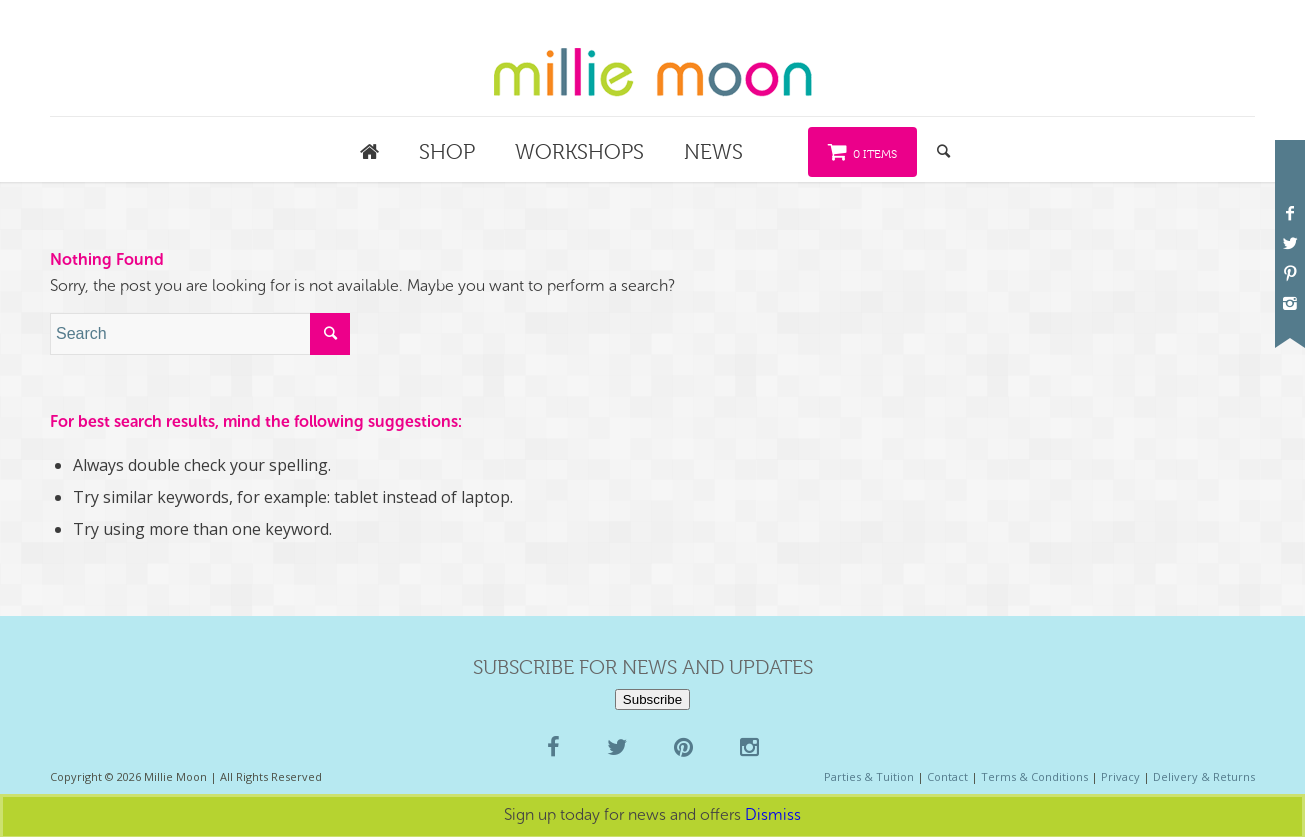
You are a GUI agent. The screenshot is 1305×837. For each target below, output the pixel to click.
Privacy (1120, 776)
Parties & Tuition (869, 776)
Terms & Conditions (1034, 776)
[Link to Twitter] (1290, 243)
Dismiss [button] (773, 814)
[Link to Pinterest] (1290, 273)
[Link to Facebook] (1290, 213)
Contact (947, 776)
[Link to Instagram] (1290, 303)
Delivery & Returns (1204, 776)
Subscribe (652, 699)
